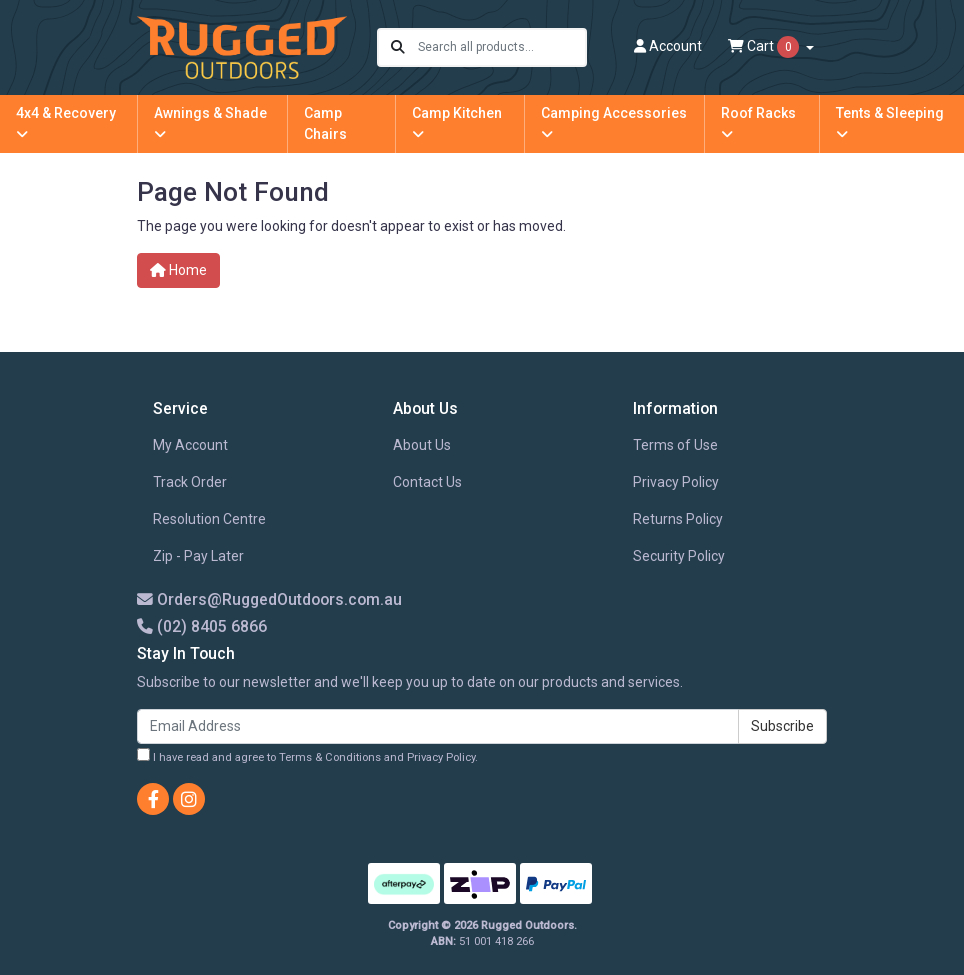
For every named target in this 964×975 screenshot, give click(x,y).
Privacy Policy (676, 482)
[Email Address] (438, 726)
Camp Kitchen (457, 123)
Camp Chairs (325, 123)
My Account (190, 445)
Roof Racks (758, 123)
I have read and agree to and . (307, 756)
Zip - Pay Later (198, 556)
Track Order (190, 482)
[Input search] (501, 47)
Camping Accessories (614, 123)
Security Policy (679, 556)
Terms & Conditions (330, 757)
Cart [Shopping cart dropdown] (765, 47)
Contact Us (427, 482)
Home (178, 270)
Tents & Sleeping (890, 123)
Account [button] (668, 46)
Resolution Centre (209, 519)
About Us (422, 445)
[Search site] (398, 47)
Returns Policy (678, 519)
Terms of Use (675, 445)
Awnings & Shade (210, 123)
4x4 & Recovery (66, 123)
